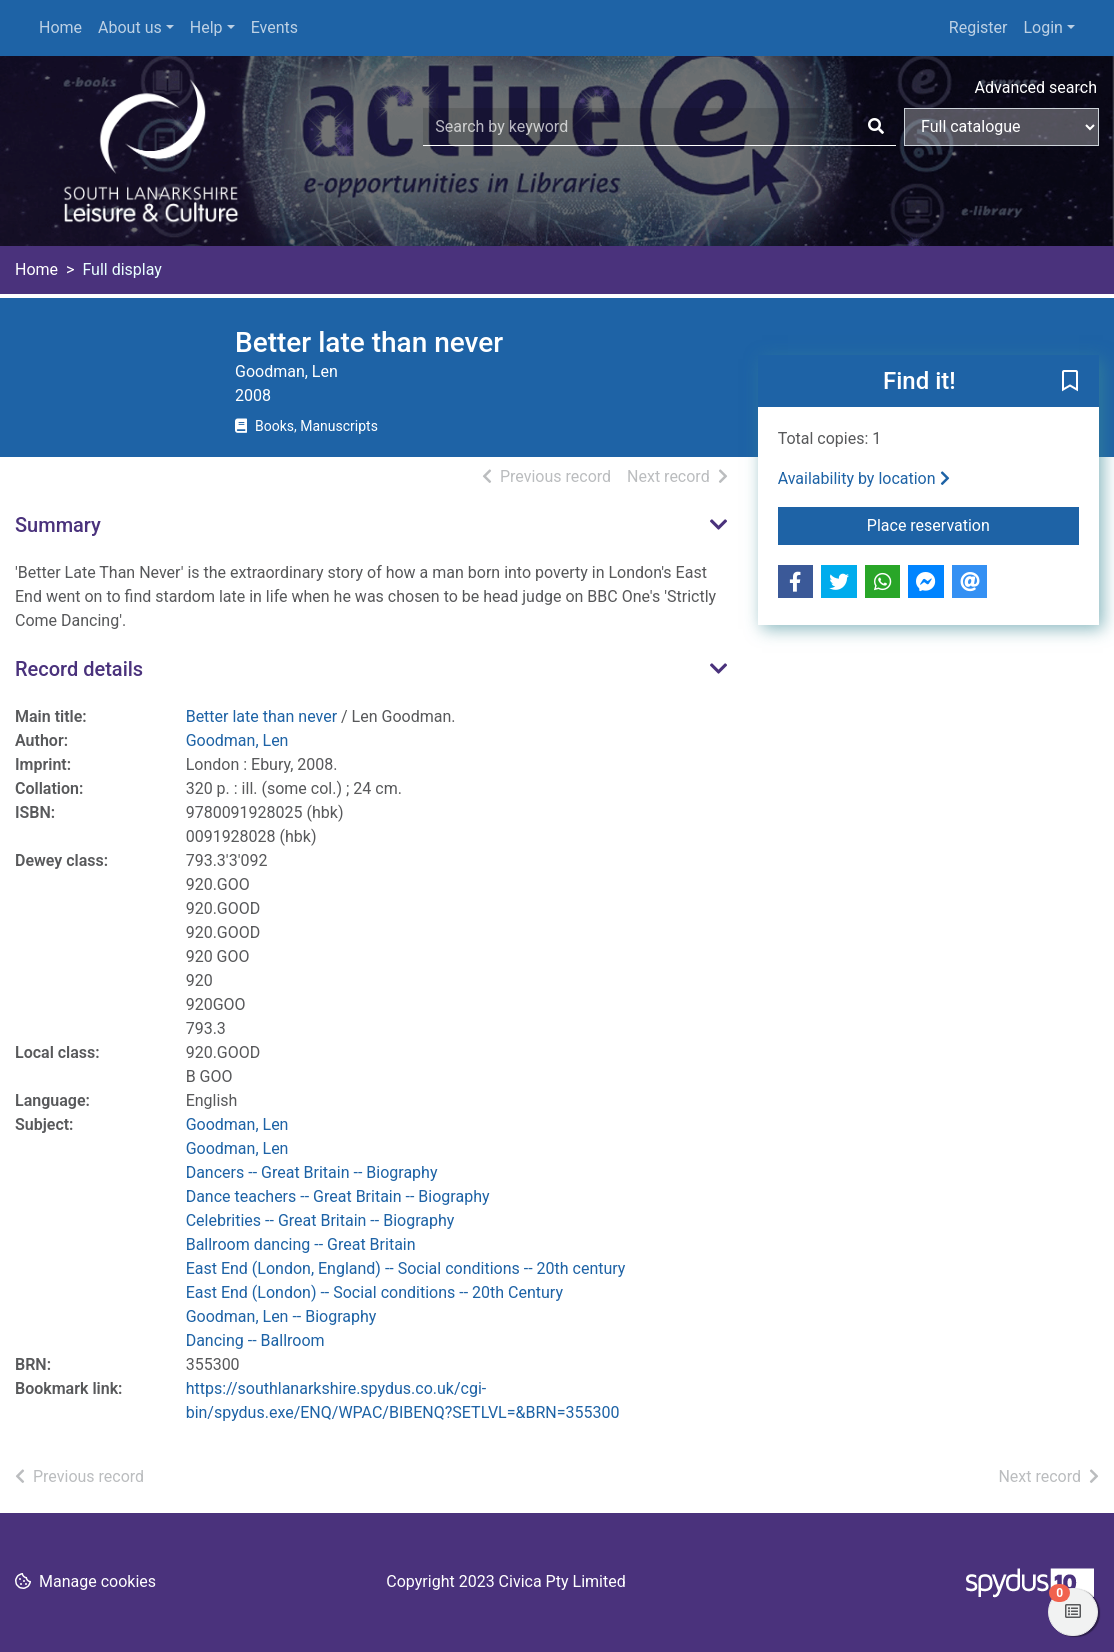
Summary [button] (58, 525)
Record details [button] (79, 669)
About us (130, 27)
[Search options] (1001, 127)
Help (206, 27)
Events (274, 27)
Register (978, 27)
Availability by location (864, 478)
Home (60, 27)
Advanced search (1036, 87)
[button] (1070, 382)
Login (1042, 27)
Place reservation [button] (973, 524)
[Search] (876, 127)
